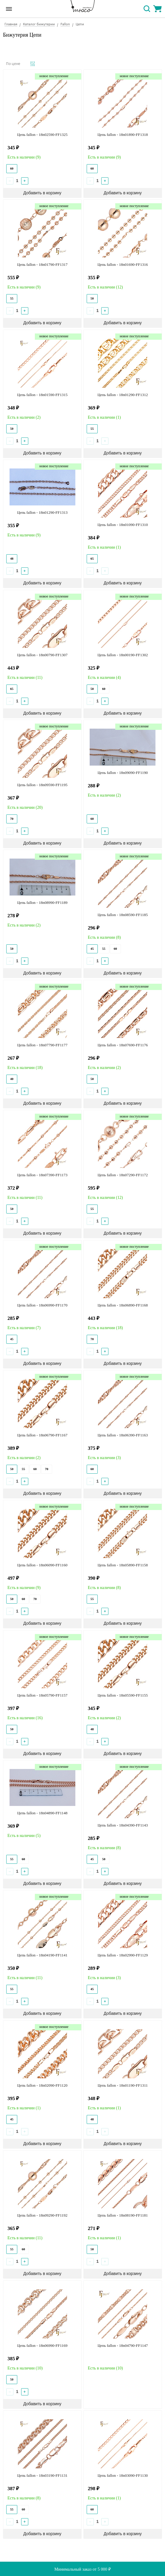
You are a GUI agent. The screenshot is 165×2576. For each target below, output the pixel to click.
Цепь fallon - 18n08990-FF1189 (42, 902)
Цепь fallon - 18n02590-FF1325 (42, 134)
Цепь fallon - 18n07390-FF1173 (42, 1175)
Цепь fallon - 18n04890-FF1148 (42, 1813)
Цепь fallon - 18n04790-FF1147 (122, 2345)
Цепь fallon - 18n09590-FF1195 (42, 785)
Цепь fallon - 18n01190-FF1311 (123, 2085)
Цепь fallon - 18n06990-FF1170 (42, 1305)
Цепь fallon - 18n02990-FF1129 (122, 1955)
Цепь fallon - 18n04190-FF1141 (42, 1955)
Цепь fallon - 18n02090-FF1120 (42, 2085)
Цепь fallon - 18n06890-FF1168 (122, 1305)
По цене (13, 64)
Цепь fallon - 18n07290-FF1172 (122, 1175)
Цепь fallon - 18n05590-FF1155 (122, 1695)
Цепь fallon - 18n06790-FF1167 (42, 1435)
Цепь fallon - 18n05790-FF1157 (42, 1695)
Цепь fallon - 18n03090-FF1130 (122, 2475)
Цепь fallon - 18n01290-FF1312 (122, 394)
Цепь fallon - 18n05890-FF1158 (122, 1565)
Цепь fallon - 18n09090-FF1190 (122, 772)
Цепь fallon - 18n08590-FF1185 (122, 915)
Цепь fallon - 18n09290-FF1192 (42, 2215)
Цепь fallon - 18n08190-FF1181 (122, 2215)
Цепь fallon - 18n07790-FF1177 (42, 1045)
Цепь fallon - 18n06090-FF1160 (42, 1565)
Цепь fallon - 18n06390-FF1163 (122, 1435)
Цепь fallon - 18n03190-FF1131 (42, 2475)
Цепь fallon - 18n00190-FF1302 (122, 655)
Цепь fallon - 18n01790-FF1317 (42, 264)
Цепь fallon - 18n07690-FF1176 (122, 1045)
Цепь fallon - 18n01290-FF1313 (42, 512)
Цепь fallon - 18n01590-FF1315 (42, 394)
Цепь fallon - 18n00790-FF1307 (42, 655)
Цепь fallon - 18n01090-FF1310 (122, 524)
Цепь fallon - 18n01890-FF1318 (122, 134)
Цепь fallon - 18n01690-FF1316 (122, 264)
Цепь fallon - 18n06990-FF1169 (42, 2345)
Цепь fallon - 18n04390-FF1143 (122, 1825)
